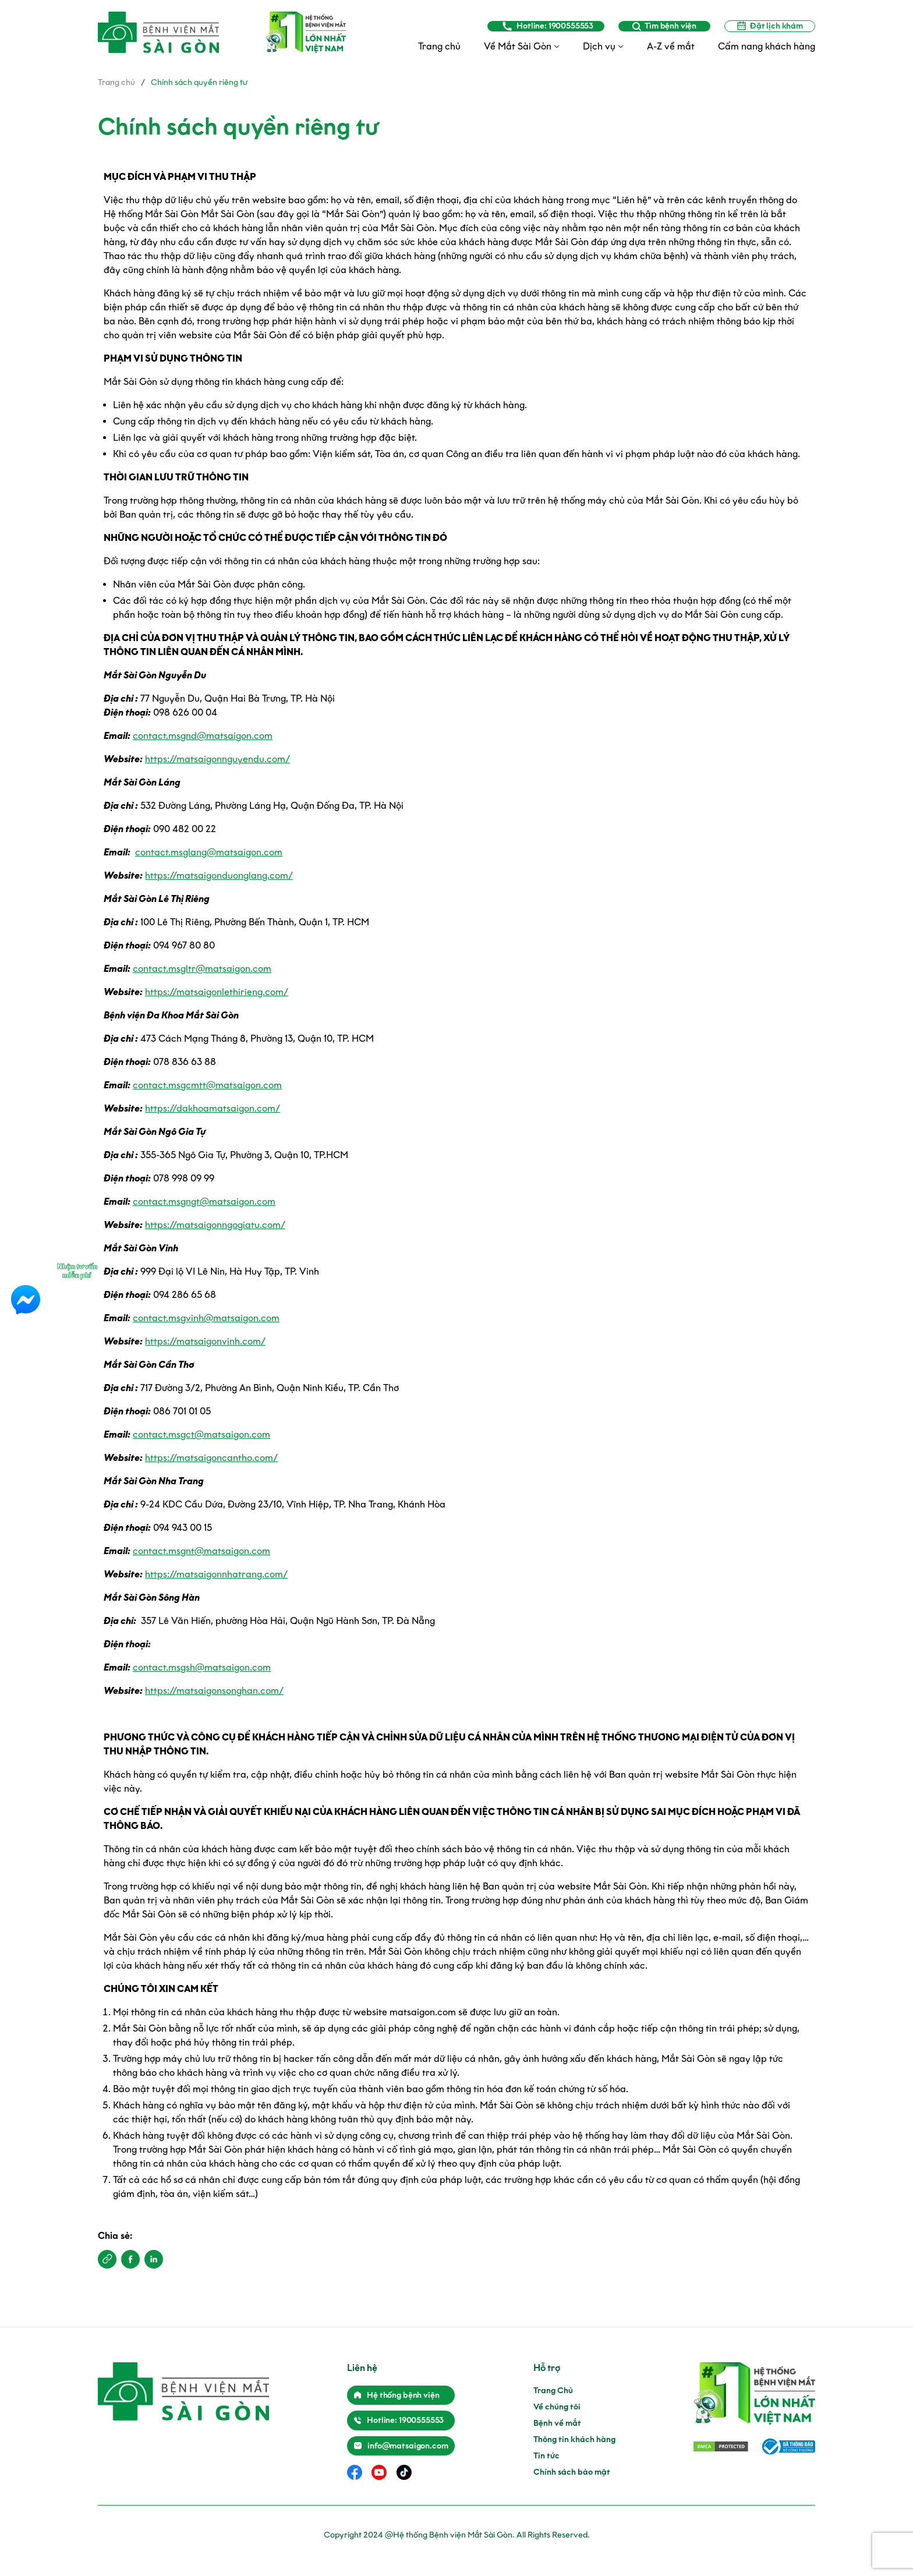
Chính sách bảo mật (571, 2472)
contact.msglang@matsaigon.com (208, 852)
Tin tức (546, 2456)
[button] (107, 2259)
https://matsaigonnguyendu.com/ (217, 759)
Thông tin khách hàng (574, 2439)
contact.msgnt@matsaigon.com (201, 1550)
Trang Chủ (553, 2390)
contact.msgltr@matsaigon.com (202, 968)
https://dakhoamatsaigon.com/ (212, 1108)
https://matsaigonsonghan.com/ (214, 1690)
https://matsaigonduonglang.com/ (219, 875)
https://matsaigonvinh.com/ (205, 1341)
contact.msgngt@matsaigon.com (204, 1201)
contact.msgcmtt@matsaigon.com (207, 1085)
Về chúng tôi (557, 2407)
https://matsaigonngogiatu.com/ (215, 1224)
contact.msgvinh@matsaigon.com (206, 1318)
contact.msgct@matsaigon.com (201, 1434)
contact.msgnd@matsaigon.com (203, 735)
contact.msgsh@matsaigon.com (202, 1667)
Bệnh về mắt (557, 2423)
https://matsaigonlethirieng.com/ (216, 991)
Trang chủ (116, 82)
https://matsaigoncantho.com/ (211, 1457)
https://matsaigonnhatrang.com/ (216, 1574)
